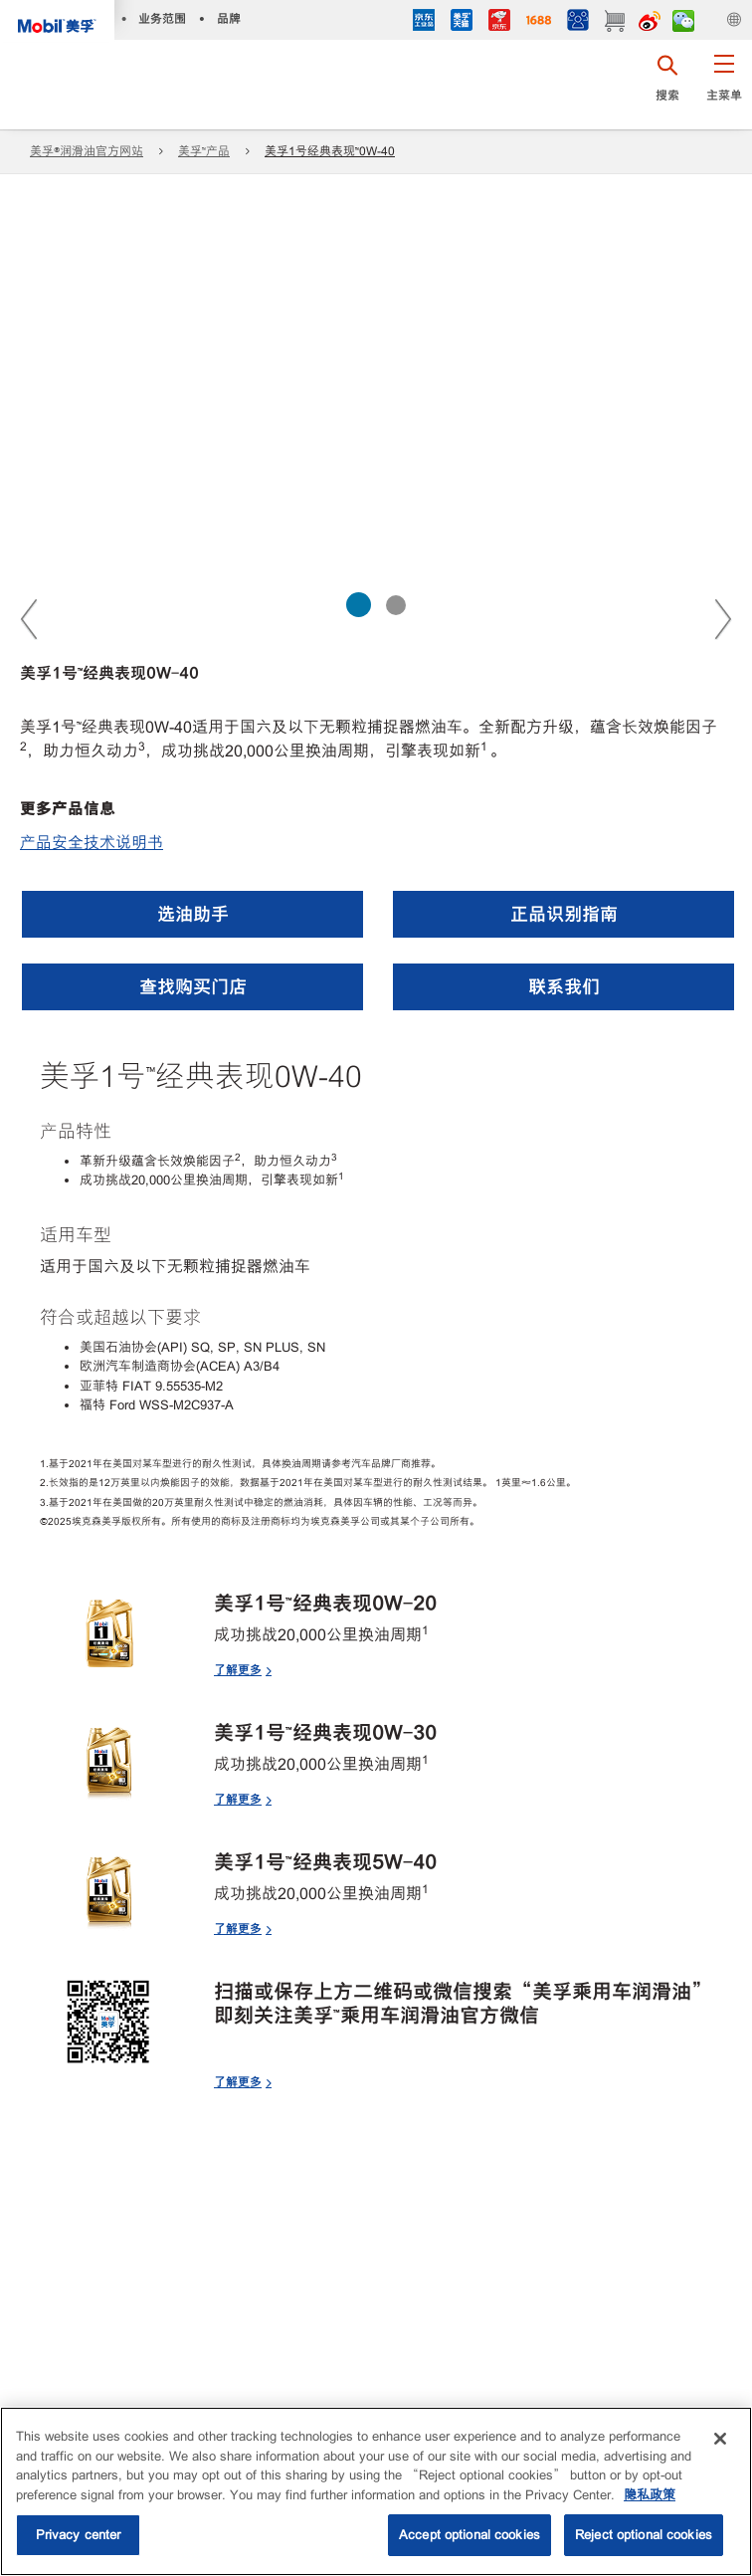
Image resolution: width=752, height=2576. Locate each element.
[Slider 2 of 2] (396, 605)
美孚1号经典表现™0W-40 (330, 151)
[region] (376, 2491)
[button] (723, 84)
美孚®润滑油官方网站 (86, 151)
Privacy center (78, 2534)
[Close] (720, 2439)
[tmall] (461, 22)
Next (722, 618)
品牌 (229, 18)
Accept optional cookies (469, 2534)
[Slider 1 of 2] (358, 604)
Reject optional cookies (643, 2534)
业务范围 (162, 18)
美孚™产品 (204, 151)
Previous (30, 618)
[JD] (499, 22)
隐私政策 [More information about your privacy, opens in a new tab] (649, 2494)
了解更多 (238, 1669)
